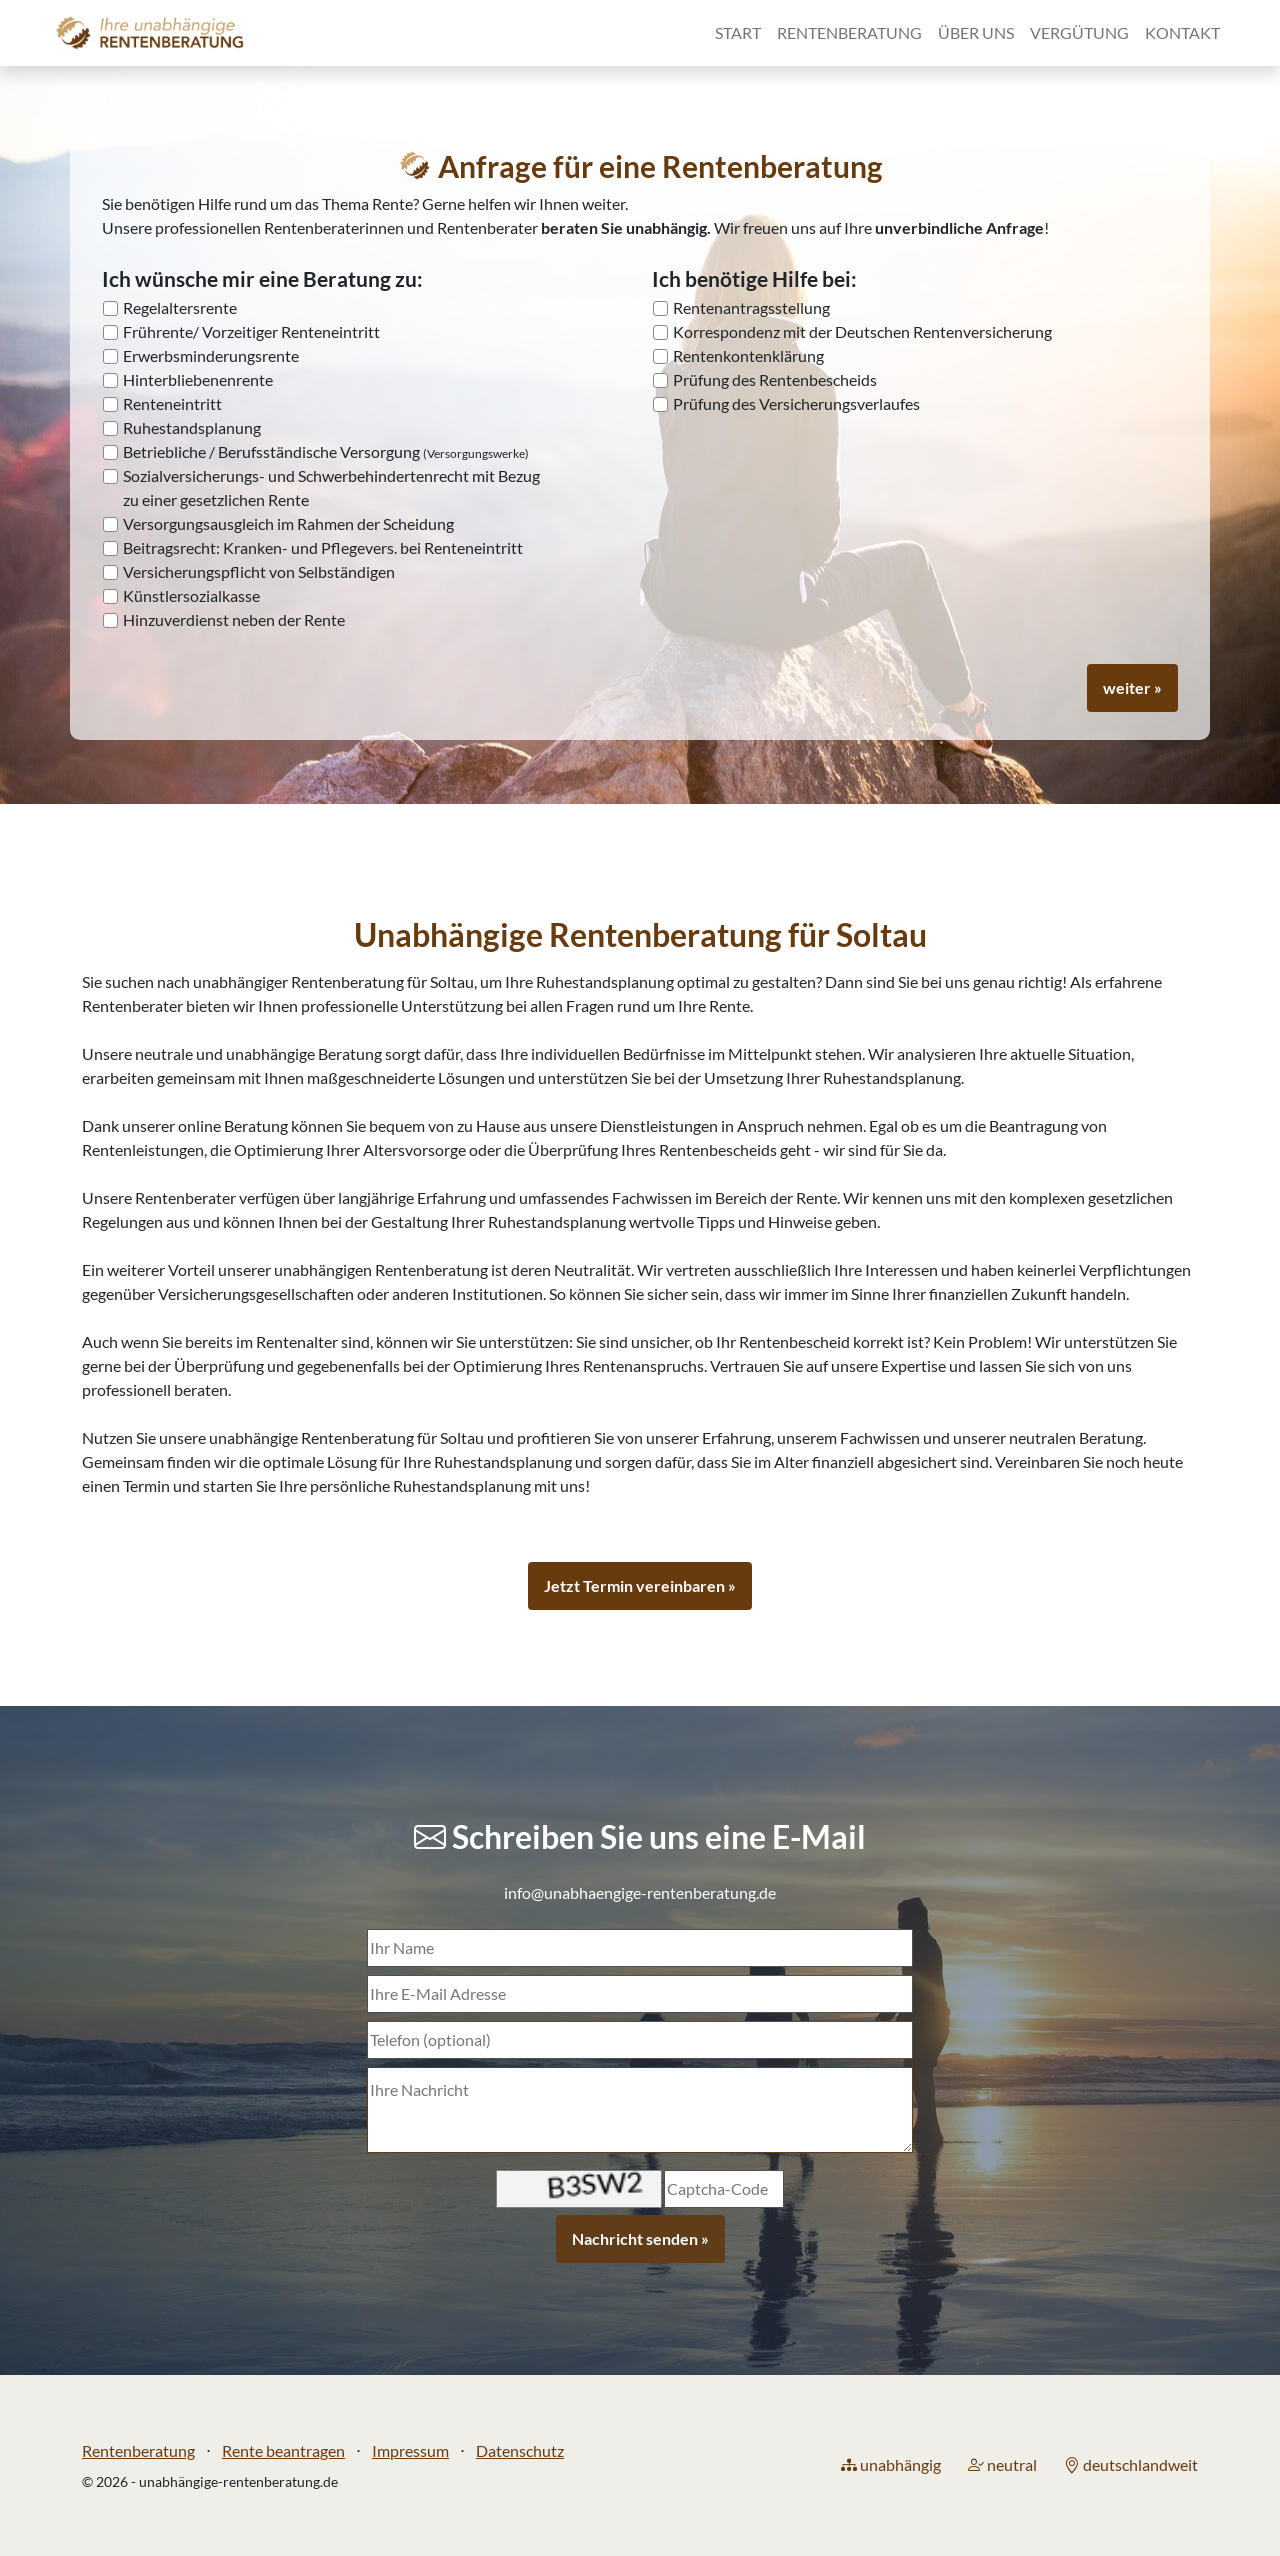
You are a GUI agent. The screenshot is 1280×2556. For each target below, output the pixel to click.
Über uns (976, 32)
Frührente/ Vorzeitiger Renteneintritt (251, 331)
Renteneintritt (172, 403)
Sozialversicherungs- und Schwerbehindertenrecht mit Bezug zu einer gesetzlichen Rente (331, 487)
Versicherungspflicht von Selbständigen (259, 571)
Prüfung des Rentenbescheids (775, 379)
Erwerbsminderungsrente (211, 355)
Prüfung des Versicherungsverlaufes (796, 403)
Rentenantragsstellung (751, 307)
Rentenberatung (849, 32)
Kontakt (1182, 32)
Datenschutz (520, 2450)
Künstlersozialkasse (191, 595)
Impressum (410, 2450)
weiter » (1132, 687)
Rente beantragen (283, 2450)
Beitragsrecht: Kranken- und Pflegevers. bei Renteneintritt (323, 547)
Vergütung (1079, 32)
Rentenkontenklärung (748, 355)
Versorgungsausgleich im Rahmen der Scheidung (288, 523)
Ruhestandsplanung (192, 427)
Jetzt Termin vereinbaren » (640, 1585)
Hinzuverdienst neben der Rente (234, 619)
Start (738, 32)
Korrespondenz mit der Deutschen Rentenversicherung (862, 331)
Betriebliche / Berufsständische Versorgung (326, 451)
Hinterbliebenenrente (198, 379)
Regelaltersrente (180, 307)
